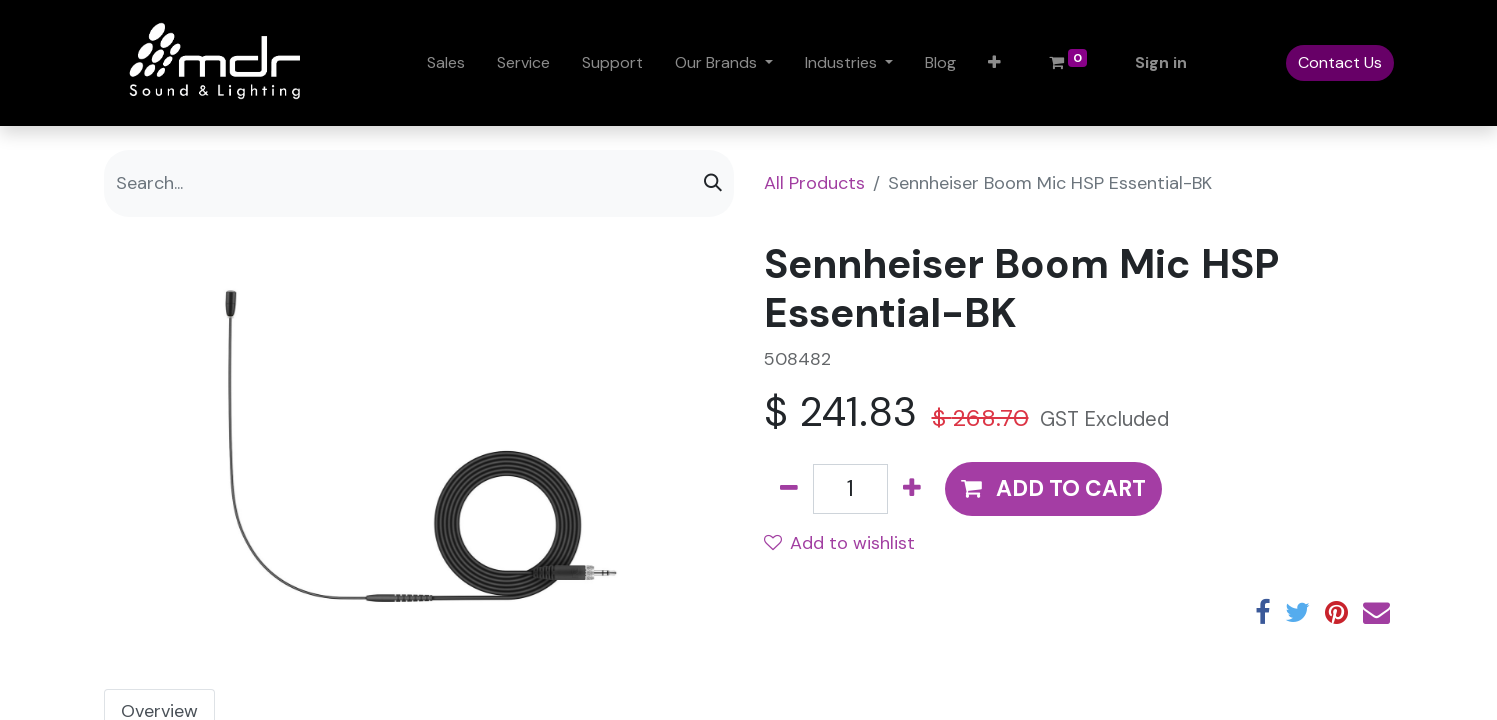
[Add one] (912, 489)
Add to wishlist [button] (839, 543)
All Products (814, 183)
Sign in (1161, 62)
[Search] (713, 183)
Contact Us (1340, 62)
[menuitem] (446, 63)
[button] (994, 63)
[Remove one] (789, 489)
